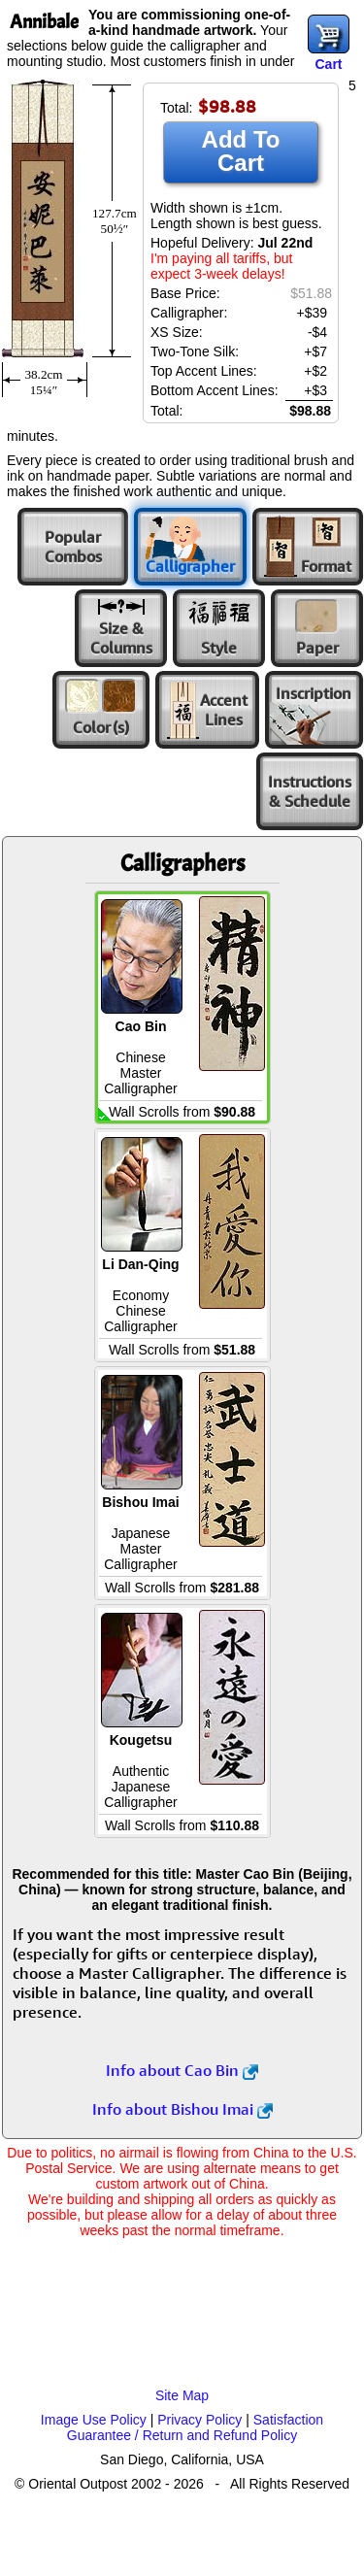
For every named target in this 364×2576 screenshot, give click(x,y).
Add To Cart (241, 151)
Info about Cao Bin (182, 2070)
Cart (328, 64)
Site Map (182, 2395)
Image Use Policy (94, 2419)
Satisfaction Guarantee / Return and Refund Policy (195, 2427)
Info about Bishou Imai (182, 2109)
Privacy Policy (199, 2419)
